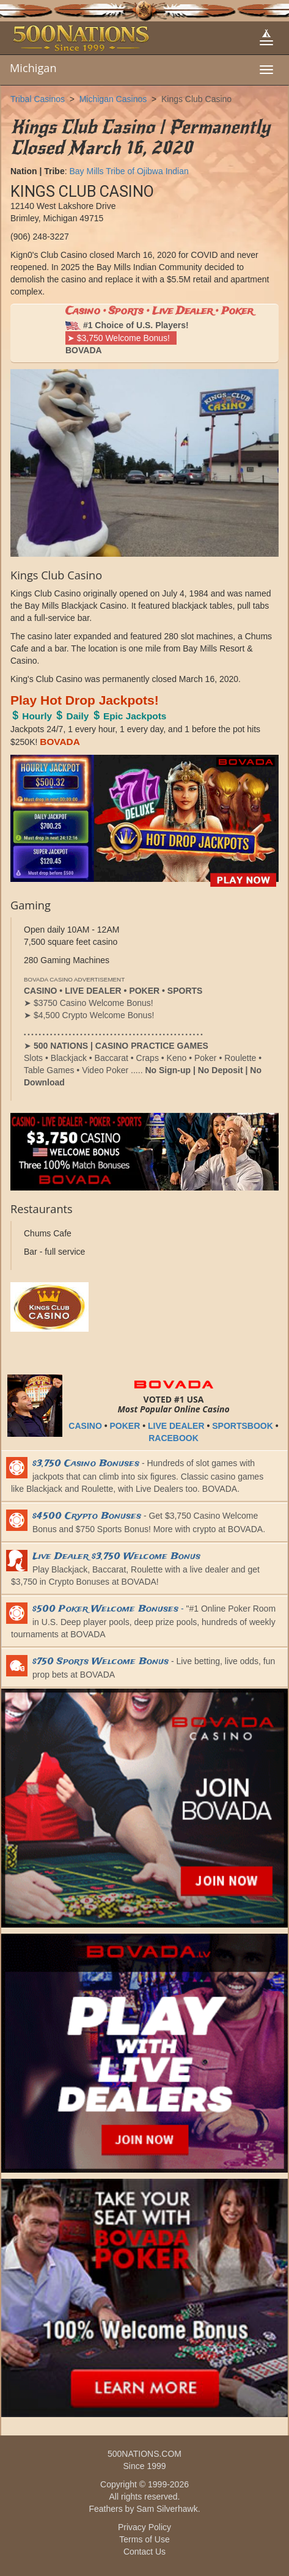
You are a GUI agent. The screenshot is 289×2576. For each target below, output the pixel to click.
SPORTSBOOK (242, 1426)
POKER (125, 1426)
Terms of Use (144, 2539)
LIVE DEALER (176, 1426)
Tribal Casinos (37, 99)
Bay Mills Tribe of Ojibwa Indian (128, 171)
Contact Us (144, 2551)
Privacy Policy (144, 2527)
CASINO (84, 1426)
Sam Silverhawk (166, 2509)
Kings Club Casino (196, 99)
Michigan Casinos (113, 99)
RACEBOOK (173, 1438)
